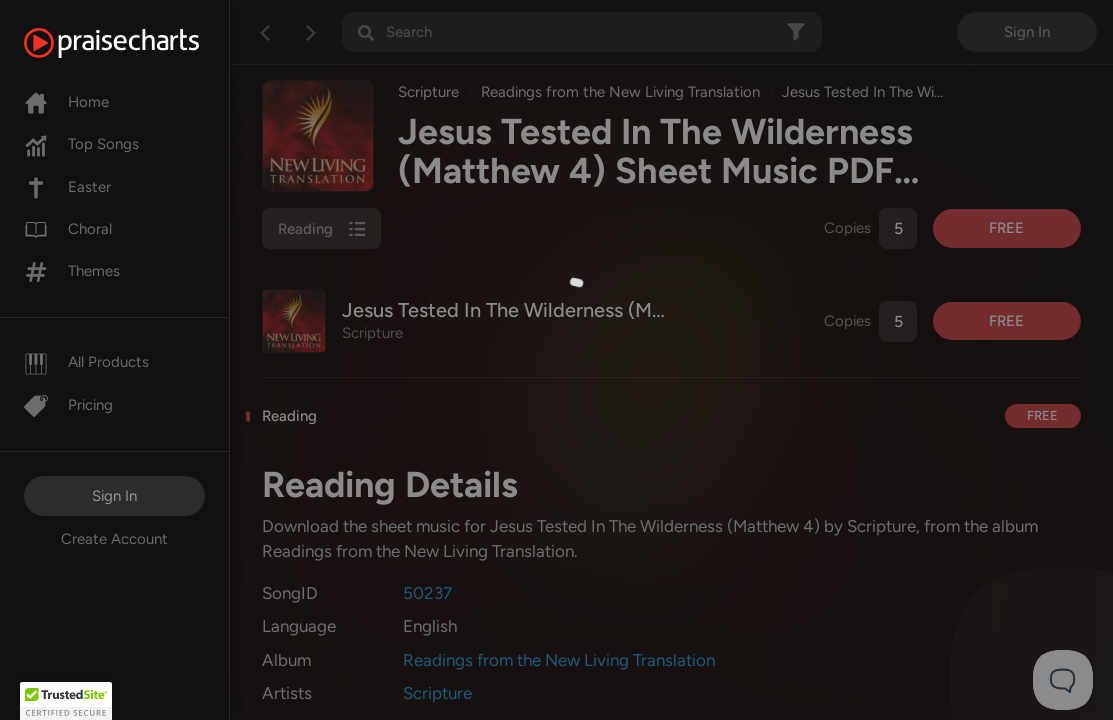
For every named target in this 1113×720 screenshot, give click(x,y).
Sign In (114, 496)
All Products (86, 362)
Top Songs (81, 144)
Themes (72, 271)
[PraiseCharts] (136, 43)
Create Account (114, 539)
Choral (68, 229)
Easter (67, 187)
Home (66, 102)
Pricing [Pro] (68, 405)
